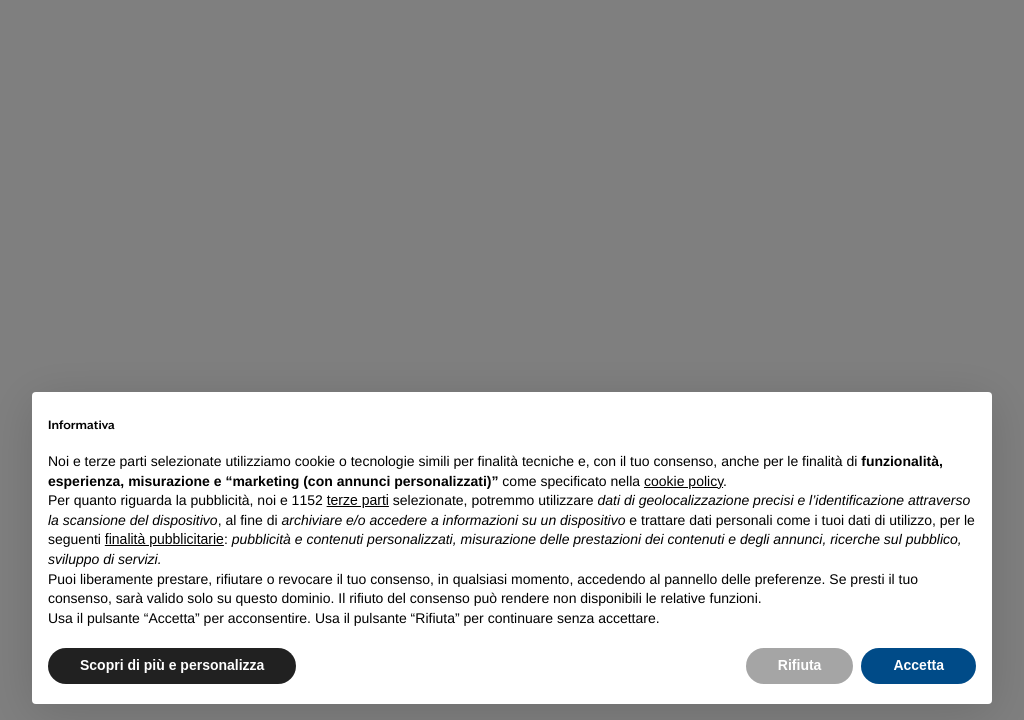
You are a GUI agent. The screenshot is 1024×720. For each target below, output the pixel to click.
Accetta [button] (918, 665)
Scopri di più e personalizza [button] (172, 665)
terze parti (358, 500)
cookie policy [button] (683, 481)
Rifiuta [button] (800, 665)
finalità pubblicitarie (164, 539)
